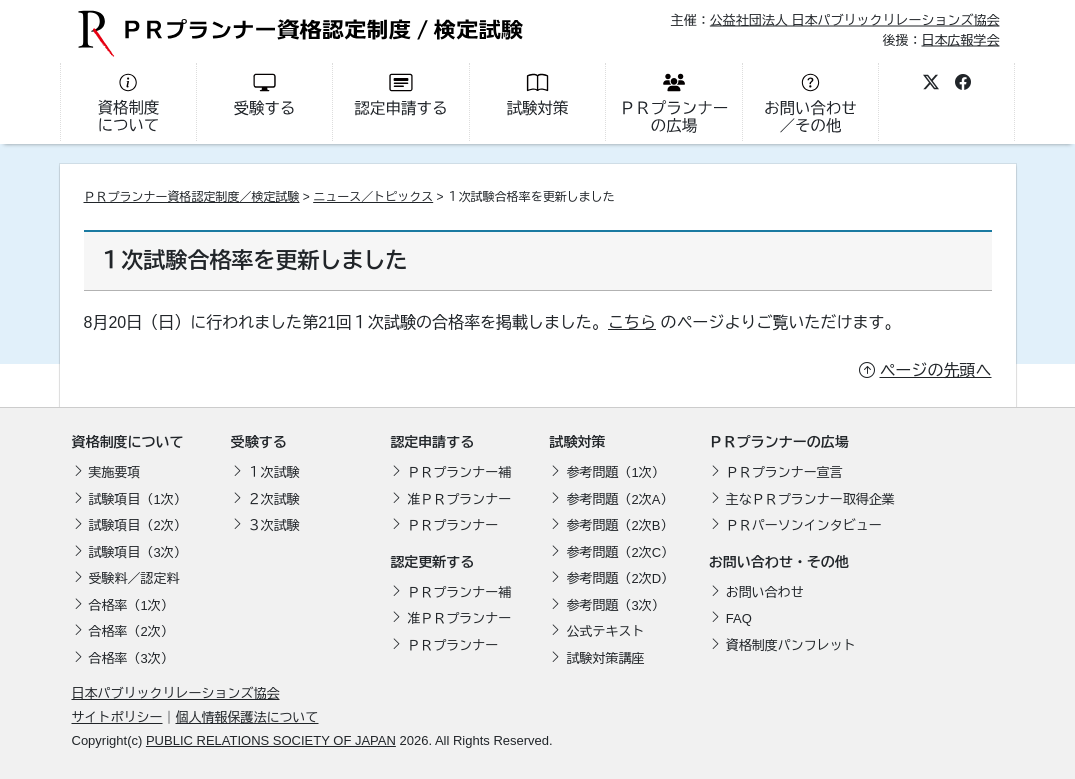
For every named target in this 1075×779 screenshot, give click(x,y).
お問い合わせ (765, 592)
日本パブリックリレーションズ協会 (176, 693)
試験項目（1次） (138, 499)
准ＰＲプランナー (459, 499)
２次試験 (274, 499)
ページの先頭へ (936, 370)
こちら (632, 322)
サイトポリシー (117, 717)
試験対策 (577, 442)
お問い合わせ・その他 (779, 562)
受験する (259, 442)
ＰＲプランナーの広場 (779, 442)
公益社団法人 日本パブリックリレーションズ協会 (855, 20)
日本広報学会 (960, 39)
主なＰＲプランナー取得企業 (810, 499)
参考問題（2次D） (620, 578)
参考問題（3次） (615, 605)
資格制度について (128, 442)
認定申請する (432, 442)
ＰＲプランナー (452, 525)
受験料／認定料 (134, 578)
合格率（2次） (131, 631)
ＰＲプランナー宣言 (784, 472)
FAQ (739, 618)
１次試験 (274, 472)
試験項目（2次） (138, 525)
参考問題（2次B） (619, 525)
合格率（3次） (131, 658)
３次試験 (274, 525)
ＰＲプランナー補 (459, 472)
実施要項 (115, 472)
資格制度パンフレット (791, 645)
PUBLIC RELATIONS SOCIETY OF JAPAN (271, 740)
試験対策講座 (605, 658)
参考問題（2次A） (619, 499)
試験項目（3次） (138, 552)
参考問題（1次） (615, 472)
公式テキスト (605, 631)
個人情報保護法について (247, 717)
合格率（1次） (131, 605)
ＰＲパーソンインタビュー (804, 525)
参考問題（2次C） (620, 552)
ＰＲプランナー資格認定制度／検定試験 (192, 197)
